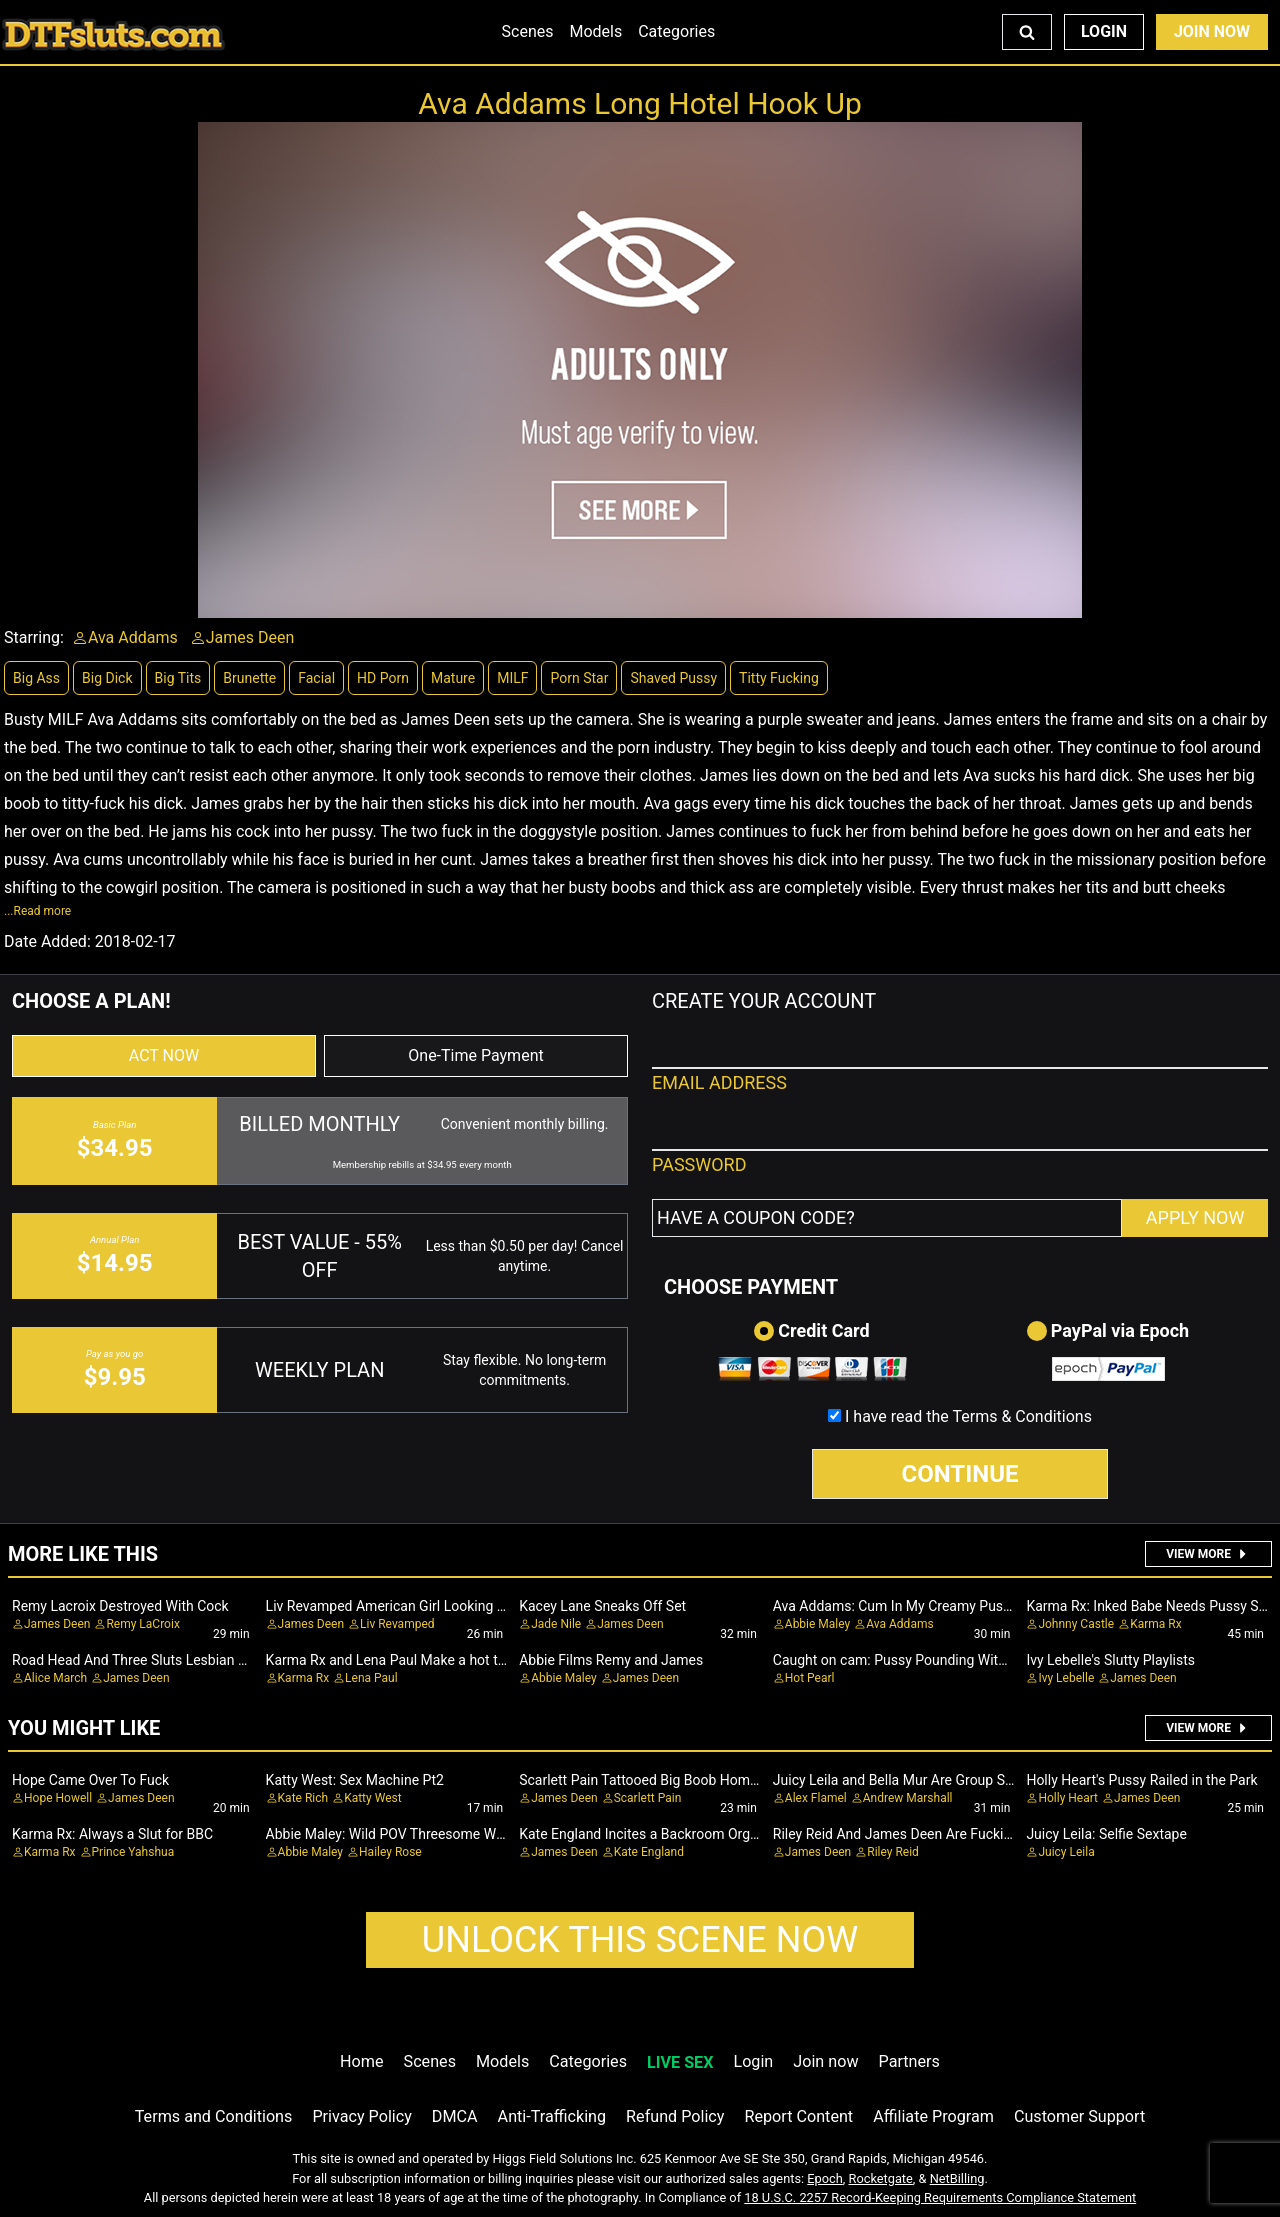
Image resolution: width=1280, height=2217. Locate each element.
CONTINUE (960, 1474)
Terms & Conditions (1022, 1416)
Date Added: (47, 941)
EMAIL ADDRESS (719, 1082)
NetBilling (957, 2178)
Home (361, 2061)
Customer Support (1079, 2116)
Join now (825, 2061)
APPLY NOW (1195, 1217)
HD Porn (383, 678)
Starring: (34, 637)
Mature (453, 678)
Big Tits (178, 678)
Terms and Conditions (214, 2116)
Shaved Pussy (673, 678)
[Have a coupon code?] (887, 1218)
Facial (316, 678)
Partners (909, 2061)
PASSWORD (699, 1164)
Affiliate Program (933, 2116)
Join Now (1212, 31)
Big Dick (107, 678)
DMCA (455, 2116)
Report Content (798, 2116)
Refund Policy (675, 2116)
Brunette (249, 678)
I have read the (968, 1416)
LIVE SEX (680, 2062)
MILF (512, 678)
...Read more (37, 911)
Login (1104, 31)
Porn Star (579, 678)
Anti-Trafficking (552, 2116)
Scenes (528, 31)
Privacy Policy (361, 2116)
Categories (676, 31)
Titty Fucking (779, 678)
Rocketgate (881, 2178)
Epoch (825, 2178)
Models (595, 31)
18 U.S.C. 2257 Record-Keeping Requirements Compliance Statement (940, 2197)
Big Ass (36, 678)
